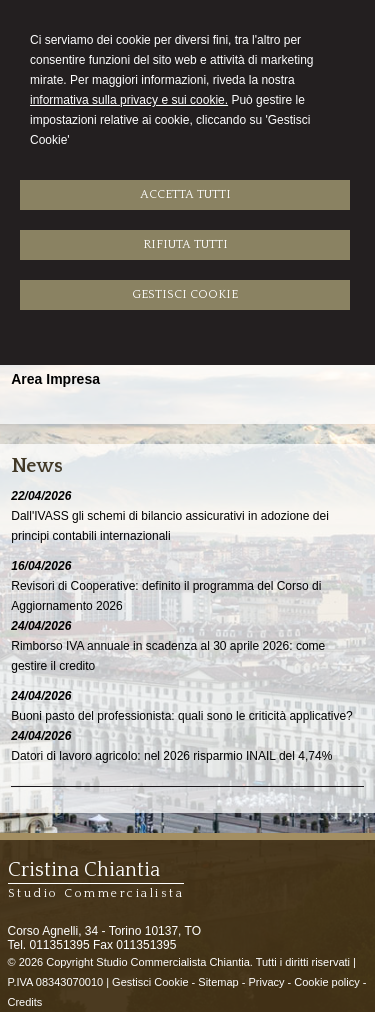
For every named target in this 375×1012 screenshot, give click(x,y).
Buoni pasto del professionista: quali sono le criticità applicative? (182, 716)
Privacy (266, 982)
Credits (25, 1002)
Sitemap (218, 982)
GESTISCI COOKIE (185, 294)
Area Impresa (55, 379)
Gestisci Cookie (150, 982)
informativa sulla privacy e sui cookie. (129, 100)
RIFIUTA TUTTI (185, 244)
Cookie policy (326, 982)
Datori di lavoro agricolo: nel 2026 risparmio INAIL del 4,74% (171, 756)
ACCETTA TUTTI (185, 194)
